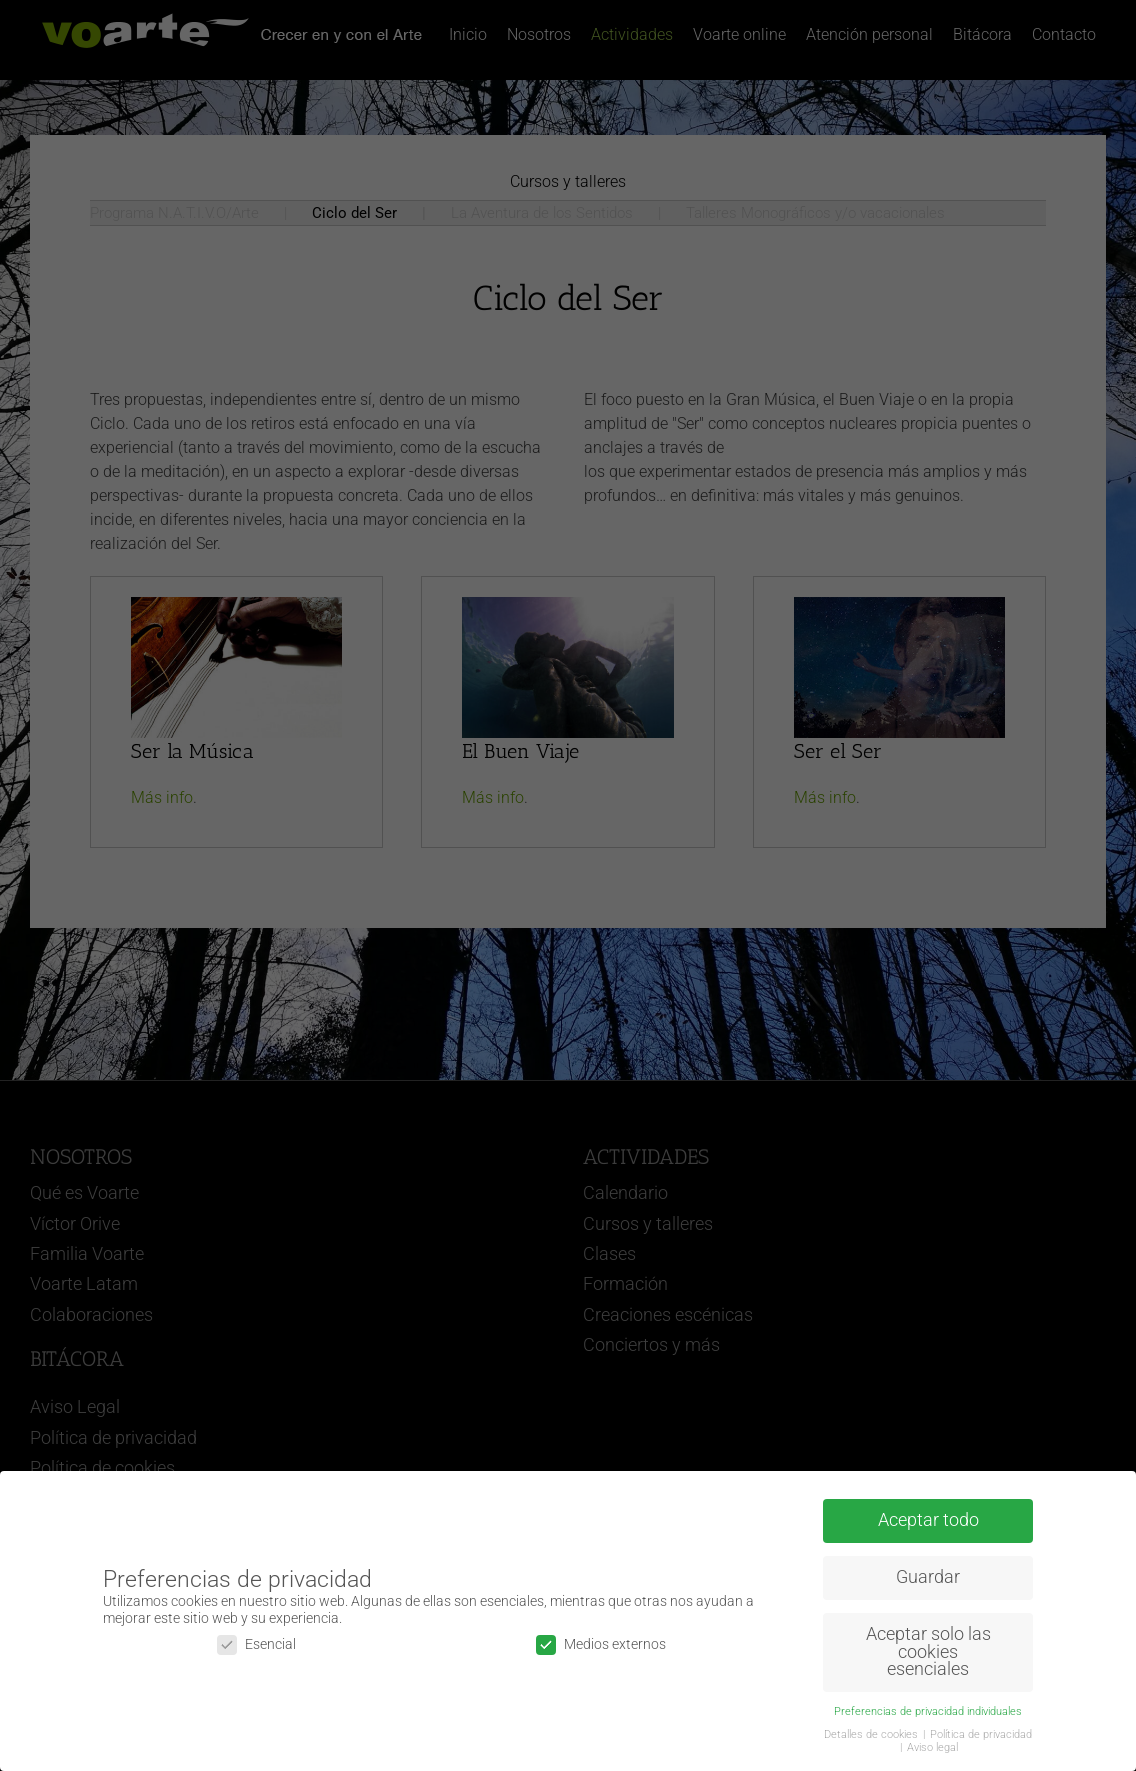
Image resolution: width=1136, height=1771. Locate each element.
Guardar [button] (928, 1577)
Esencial (256, 1644)
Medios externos (601, 1644)
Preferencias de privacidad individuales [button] (928, 1711)
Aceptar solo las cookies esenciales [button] (928, 1651)
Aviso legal (932, 1747)
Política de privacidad (981, 1734)
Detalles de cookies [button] (872, 1734)
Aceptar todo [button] (928, 1520)
